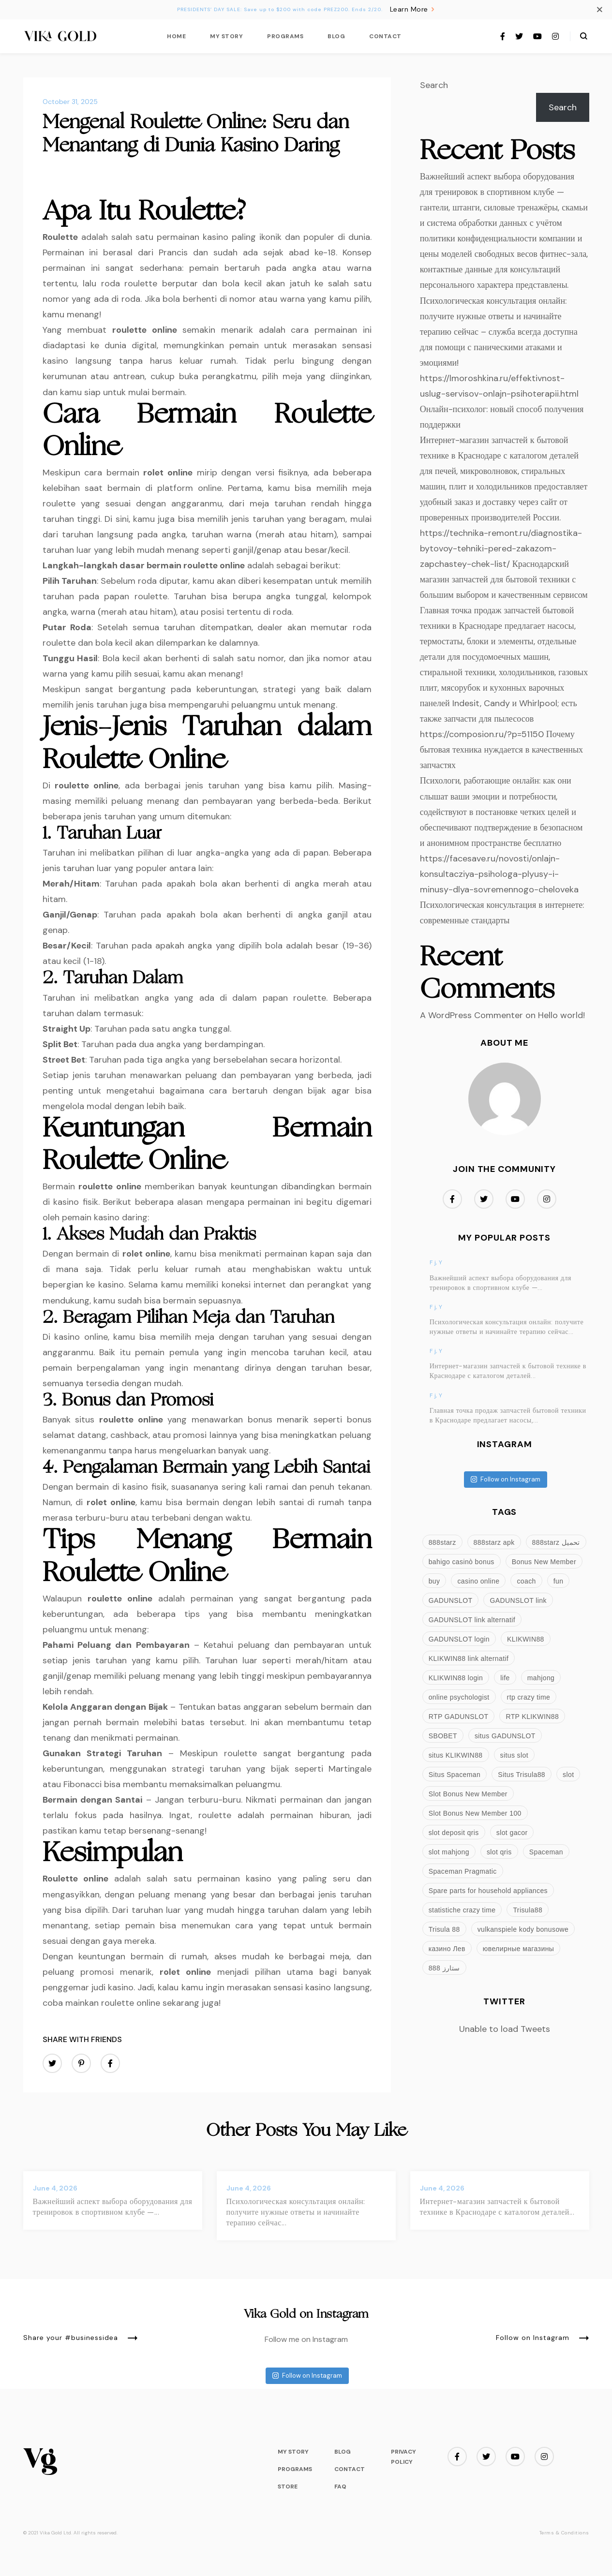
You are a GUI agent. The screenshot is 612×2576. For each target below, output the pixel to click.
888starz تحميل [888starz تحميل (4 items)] (556, 1542)
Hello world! (561, 1015)
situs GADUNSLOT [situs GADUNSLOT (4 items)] (505, 1736)
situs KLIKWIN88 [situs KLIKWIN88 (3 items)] (456, 1755)
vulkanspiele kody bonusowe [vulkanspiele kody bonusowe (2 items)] (523, 1929)
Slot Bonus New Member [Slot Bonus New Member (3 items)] (468, 1794)
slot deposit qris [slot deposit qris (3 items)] (454, 1832)
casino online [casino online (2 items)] (478, 1581)
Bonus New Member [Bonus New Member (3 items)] (544, 1562)
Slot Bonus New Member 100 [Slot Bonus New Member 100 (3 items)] (475, 1813)
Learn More (412, 9)
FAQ (340, 2486)
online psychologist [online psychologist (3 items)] (459, 1697)
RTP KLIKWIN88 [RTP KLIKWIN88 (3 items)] (532, 1716)
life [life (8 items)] (505, 1678)
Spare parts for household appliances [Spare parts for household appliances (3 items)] (488, 1891)
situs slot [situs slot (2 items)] (514, 1755)
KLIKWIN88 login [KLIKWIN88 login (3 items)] (456, 1678)
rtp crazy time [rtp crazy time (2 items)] (529, 1697)
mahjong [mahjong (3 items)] (541, 1678)
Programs (285, 36)
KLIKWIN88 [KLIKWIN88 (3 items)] (525, 1639)
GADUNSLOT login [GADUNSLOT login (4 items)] (459, 1639)
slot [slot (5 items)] (568, 1774)
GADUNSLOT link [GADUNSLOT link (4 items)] (518, 1600)
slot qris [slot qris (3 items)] (499, 1852)
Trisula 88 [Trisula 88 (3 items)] (444, 1929)
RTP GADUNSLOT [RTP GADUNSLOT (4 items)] (459, 1716)
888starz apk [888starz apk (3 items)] (494, 1542)
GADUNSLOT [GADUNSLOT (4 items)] (451, 1600)
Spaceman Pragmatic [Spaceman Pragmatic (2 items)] (463, 1871)
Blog (336, 36)
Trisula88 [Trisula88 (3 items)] (527, 1910)
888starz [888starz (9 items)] (442, 1542)
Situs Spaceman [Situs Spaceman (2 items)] (455, 1774)
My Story (226, 36)
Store (288, 2486)
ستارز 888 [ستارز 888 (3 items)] (444, 1968)
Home (176, 36)
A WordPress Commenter (471, 1015)
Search (434, 85)
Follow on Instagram (505, 1479)
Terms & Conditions (564, 2533)
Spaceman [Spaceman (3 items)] (546, 1852)
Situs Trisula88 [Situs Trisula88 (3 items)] (521, 1774)
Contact (385, 36)
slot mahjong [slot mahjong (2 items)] (449, 1852)
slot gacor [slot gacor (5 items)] (512, 1832)
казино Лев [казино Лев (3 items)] (447, 1949)
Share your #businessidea (80, 2338)
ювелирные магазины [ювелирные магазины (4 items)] (518, 1949)
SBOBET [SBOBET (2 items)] (443, 1736)
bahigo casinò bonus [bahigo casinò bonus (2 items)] (461, 1562)
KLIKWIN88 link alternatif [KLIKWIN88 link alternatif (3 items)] (469, 1658)
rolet (153, 472)
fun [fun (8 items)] (558, 1581)
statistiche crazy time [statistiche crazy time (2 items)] (462, 1910)
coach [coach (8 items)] (526, 1581)
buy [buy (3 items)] (434, 1581)
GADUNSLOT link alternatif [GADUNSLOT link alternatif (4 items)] (472, 1620)
